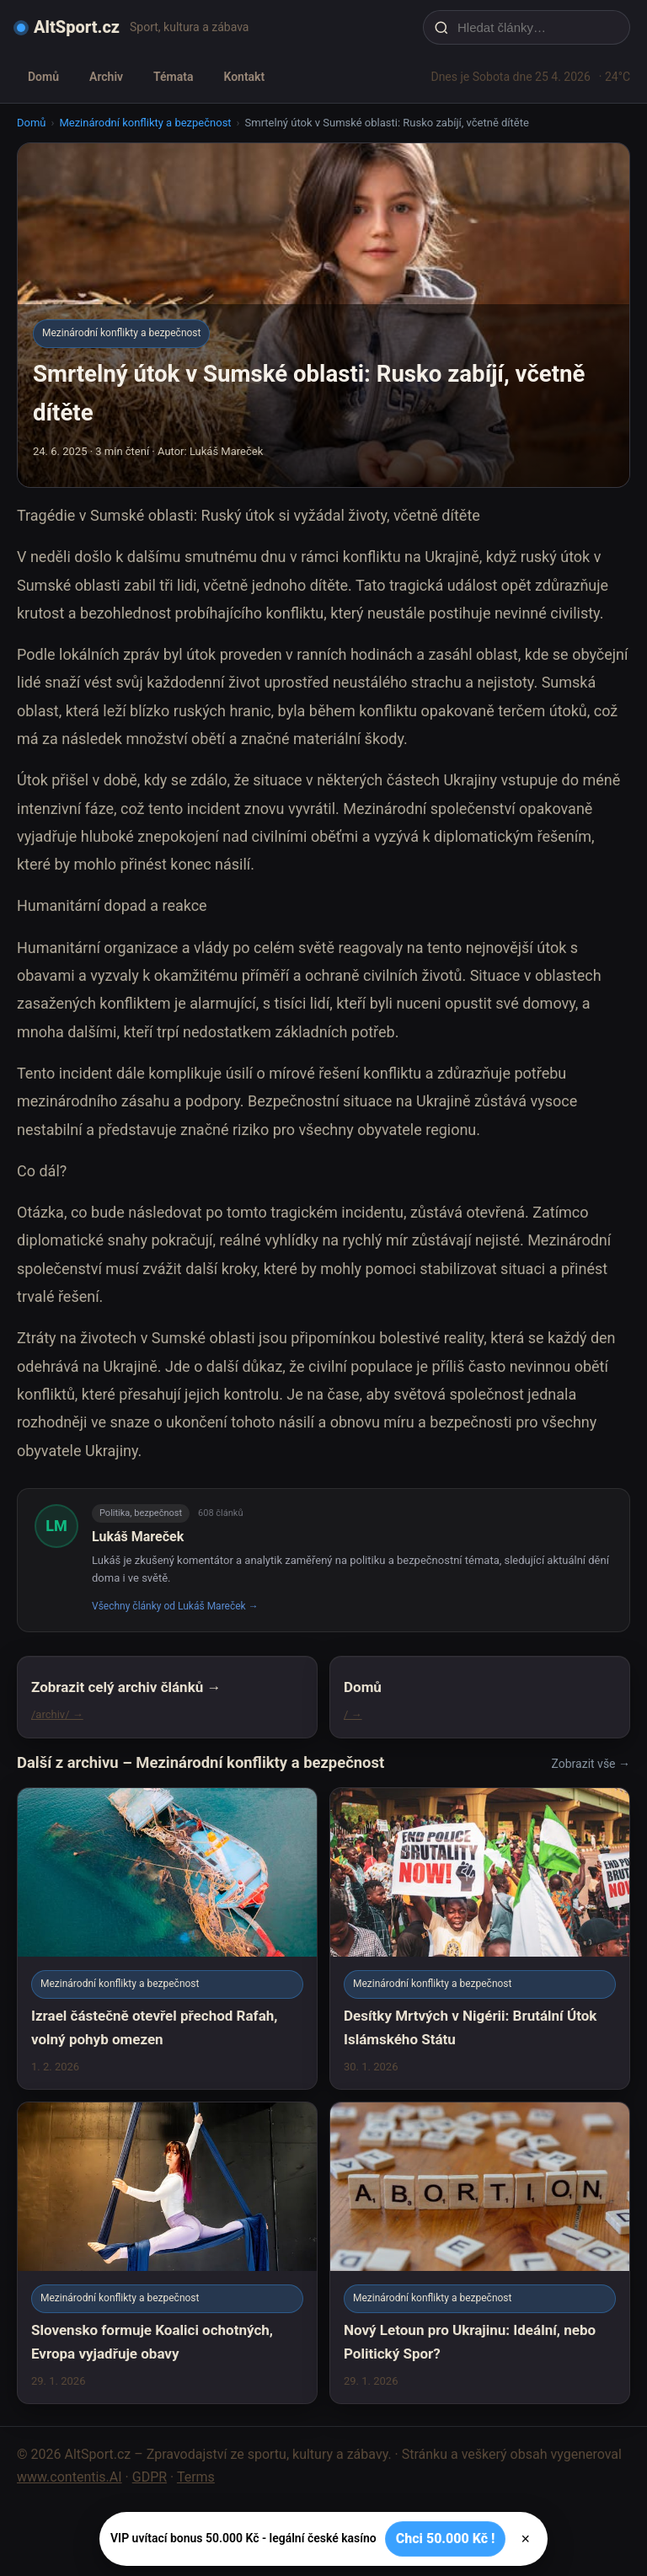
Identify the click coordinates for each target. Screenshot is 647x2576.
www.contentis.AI (69, 2477)
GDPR (149, 2477)
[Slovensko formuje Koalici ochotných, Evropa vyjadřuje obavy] (167, 2252)
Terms (196, 2477)
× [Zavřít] (525, 2538)
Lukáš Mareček (138, 1537)
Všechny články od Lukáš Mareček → (175, 1606)
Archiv (106, 76)
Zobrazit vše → (591, 1763)
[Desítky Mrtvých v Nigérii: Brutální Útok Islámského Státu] (479, 1938)
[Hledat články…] (537, 27)
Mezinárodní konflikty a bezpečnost (145, 122)
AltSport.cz (77, 27)
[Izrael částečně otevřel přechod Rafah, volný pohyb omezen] (167, 1938)
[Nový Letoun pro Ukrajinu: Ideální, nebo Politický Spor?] (479, 2252)
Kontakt (244, 76)
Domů (43, 76)
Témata (173, 76)
